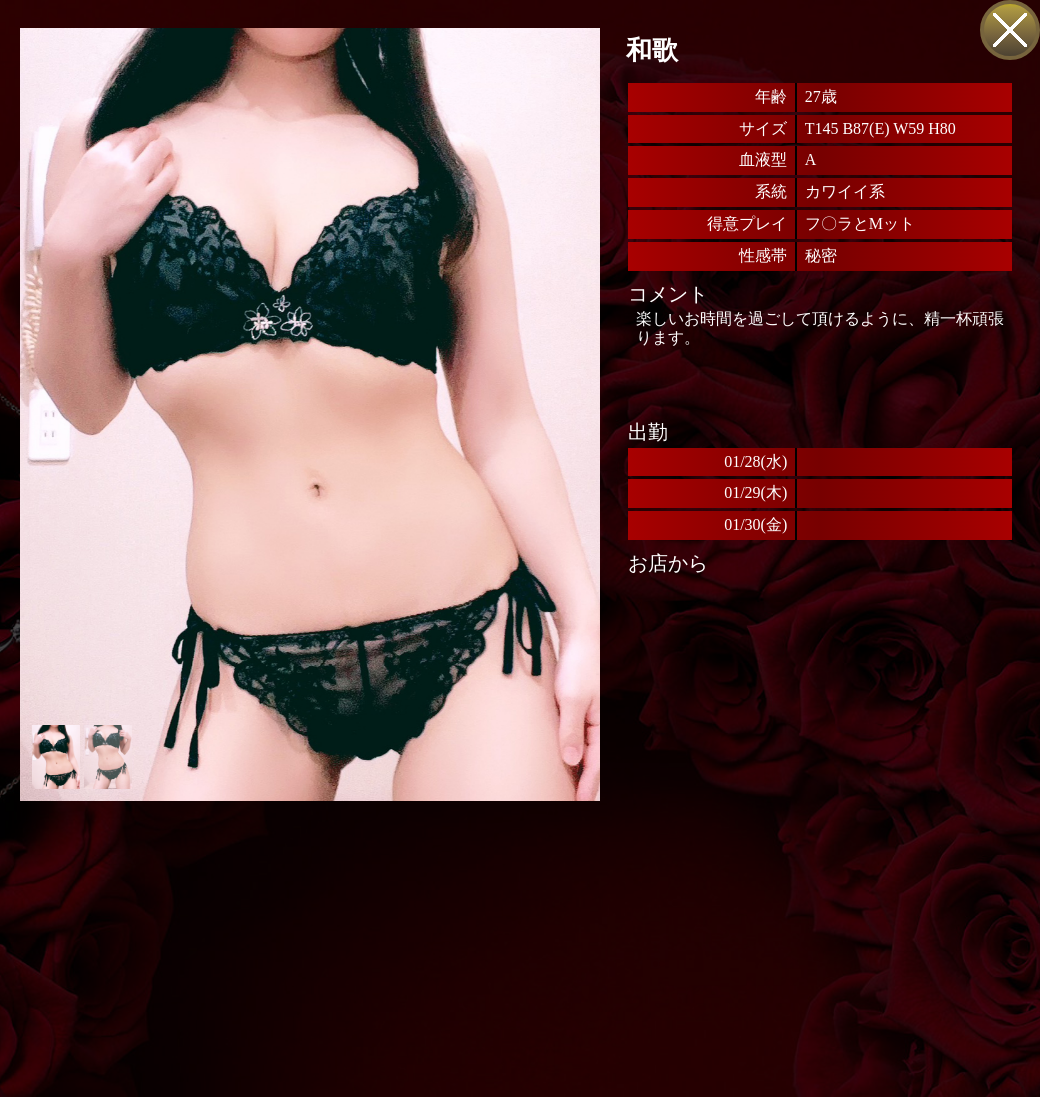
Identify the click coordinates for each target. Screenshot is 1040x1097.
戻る (1010, 30)
